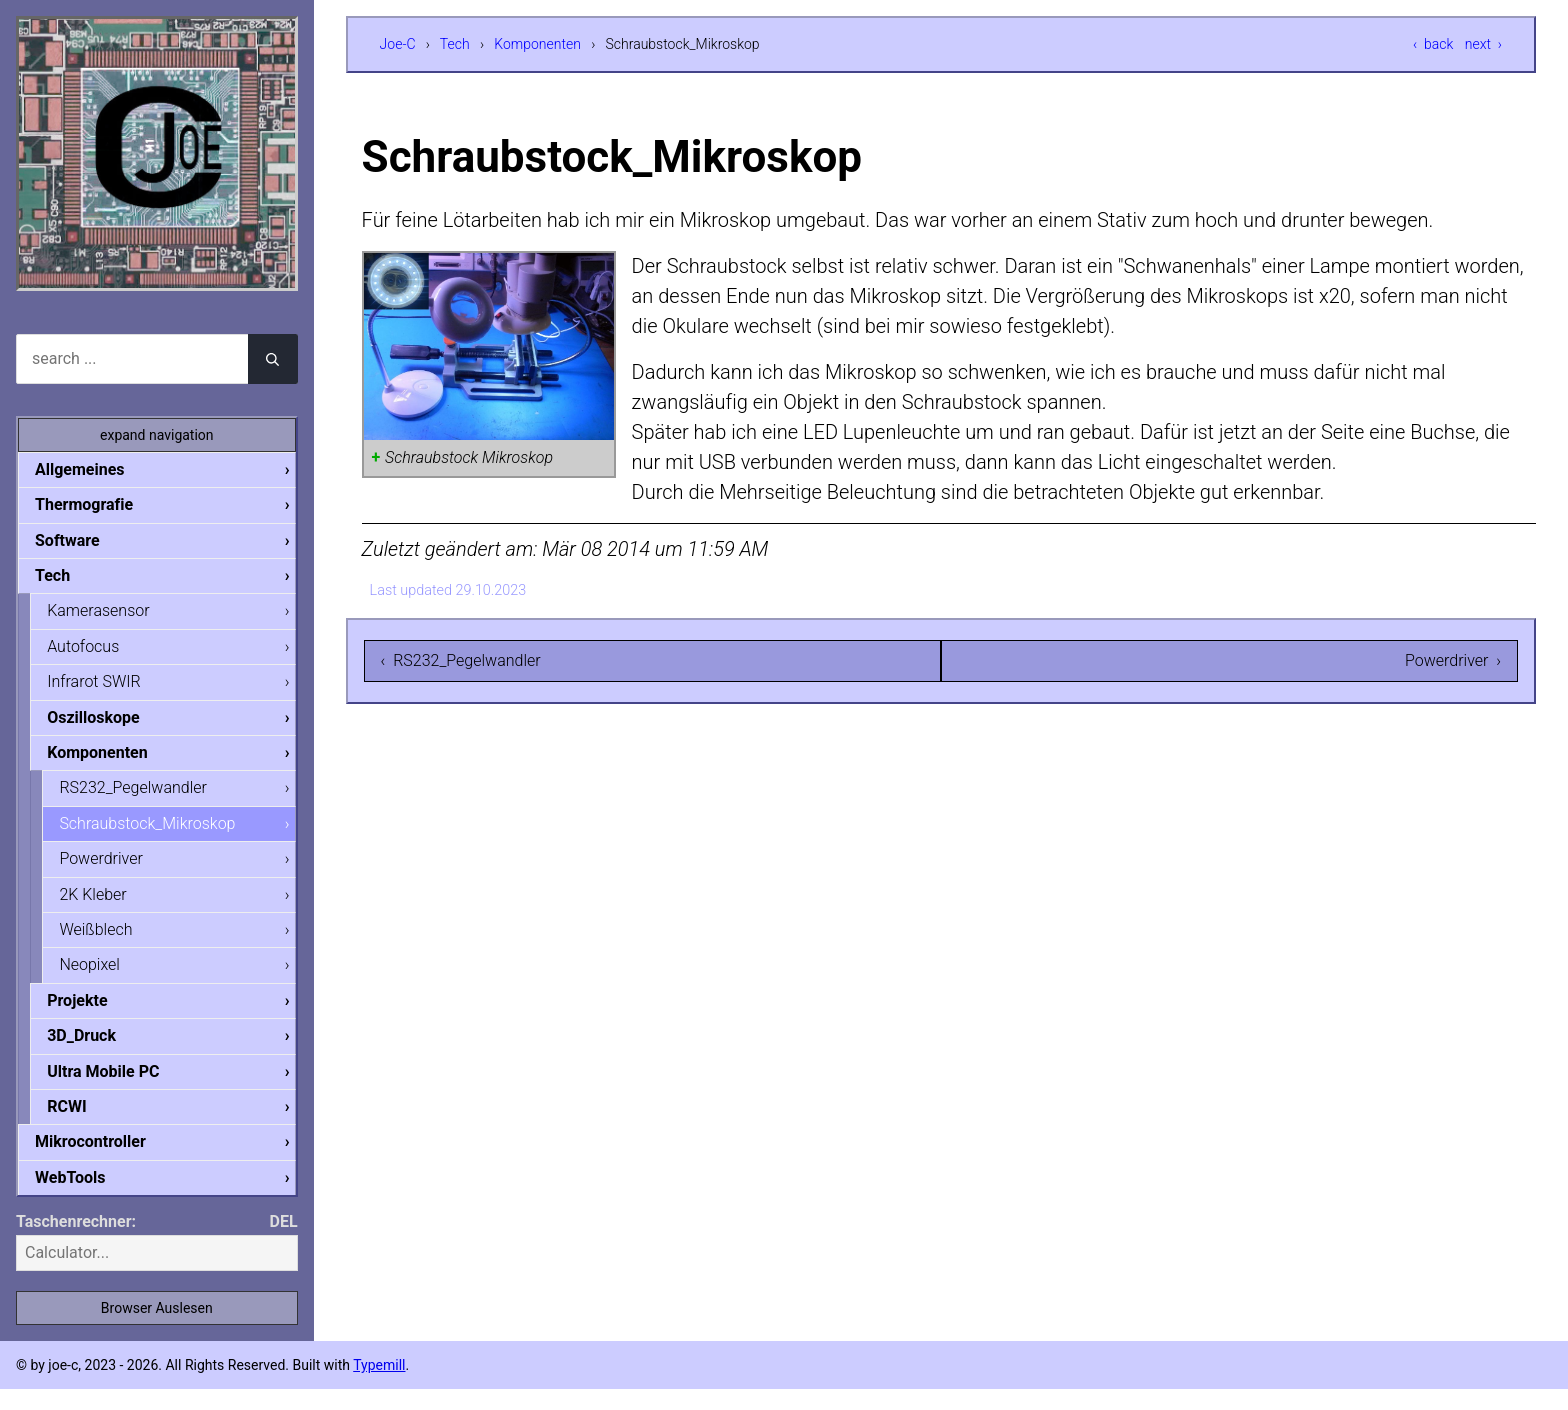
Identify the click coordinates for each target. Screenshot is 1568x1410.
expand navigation (157, 435)
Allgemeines (96, 469)
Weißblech (111, 942)
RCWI (82, 1124)
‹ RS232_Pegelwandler (461, 660)
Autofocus (99, 651)
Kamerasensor (114, 614)
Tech (455, 44)
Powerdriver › (1453, 660)
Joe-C (398, 44)
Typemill (379, 1386)
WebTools (86, 1197)
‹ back (1433, 44)
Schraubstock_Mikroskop (163, 833)
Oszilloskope (109, 724)
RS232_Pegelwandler (149, 796)
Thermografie (100, 505)
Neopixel (105, 978)
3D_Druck (97, 1051)
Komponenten (537, 44)
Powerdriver (116, 869)
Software (83, 542)
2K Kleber (108, 906)
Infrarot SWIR (109, 687)
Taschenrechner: (76, 1242)
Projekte (93, 1015)
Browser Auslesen (157, 1329)
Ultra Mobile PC (119, 1088)
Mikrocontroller (106, 1160)
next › (1483, 44)
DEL (284, 1242)
